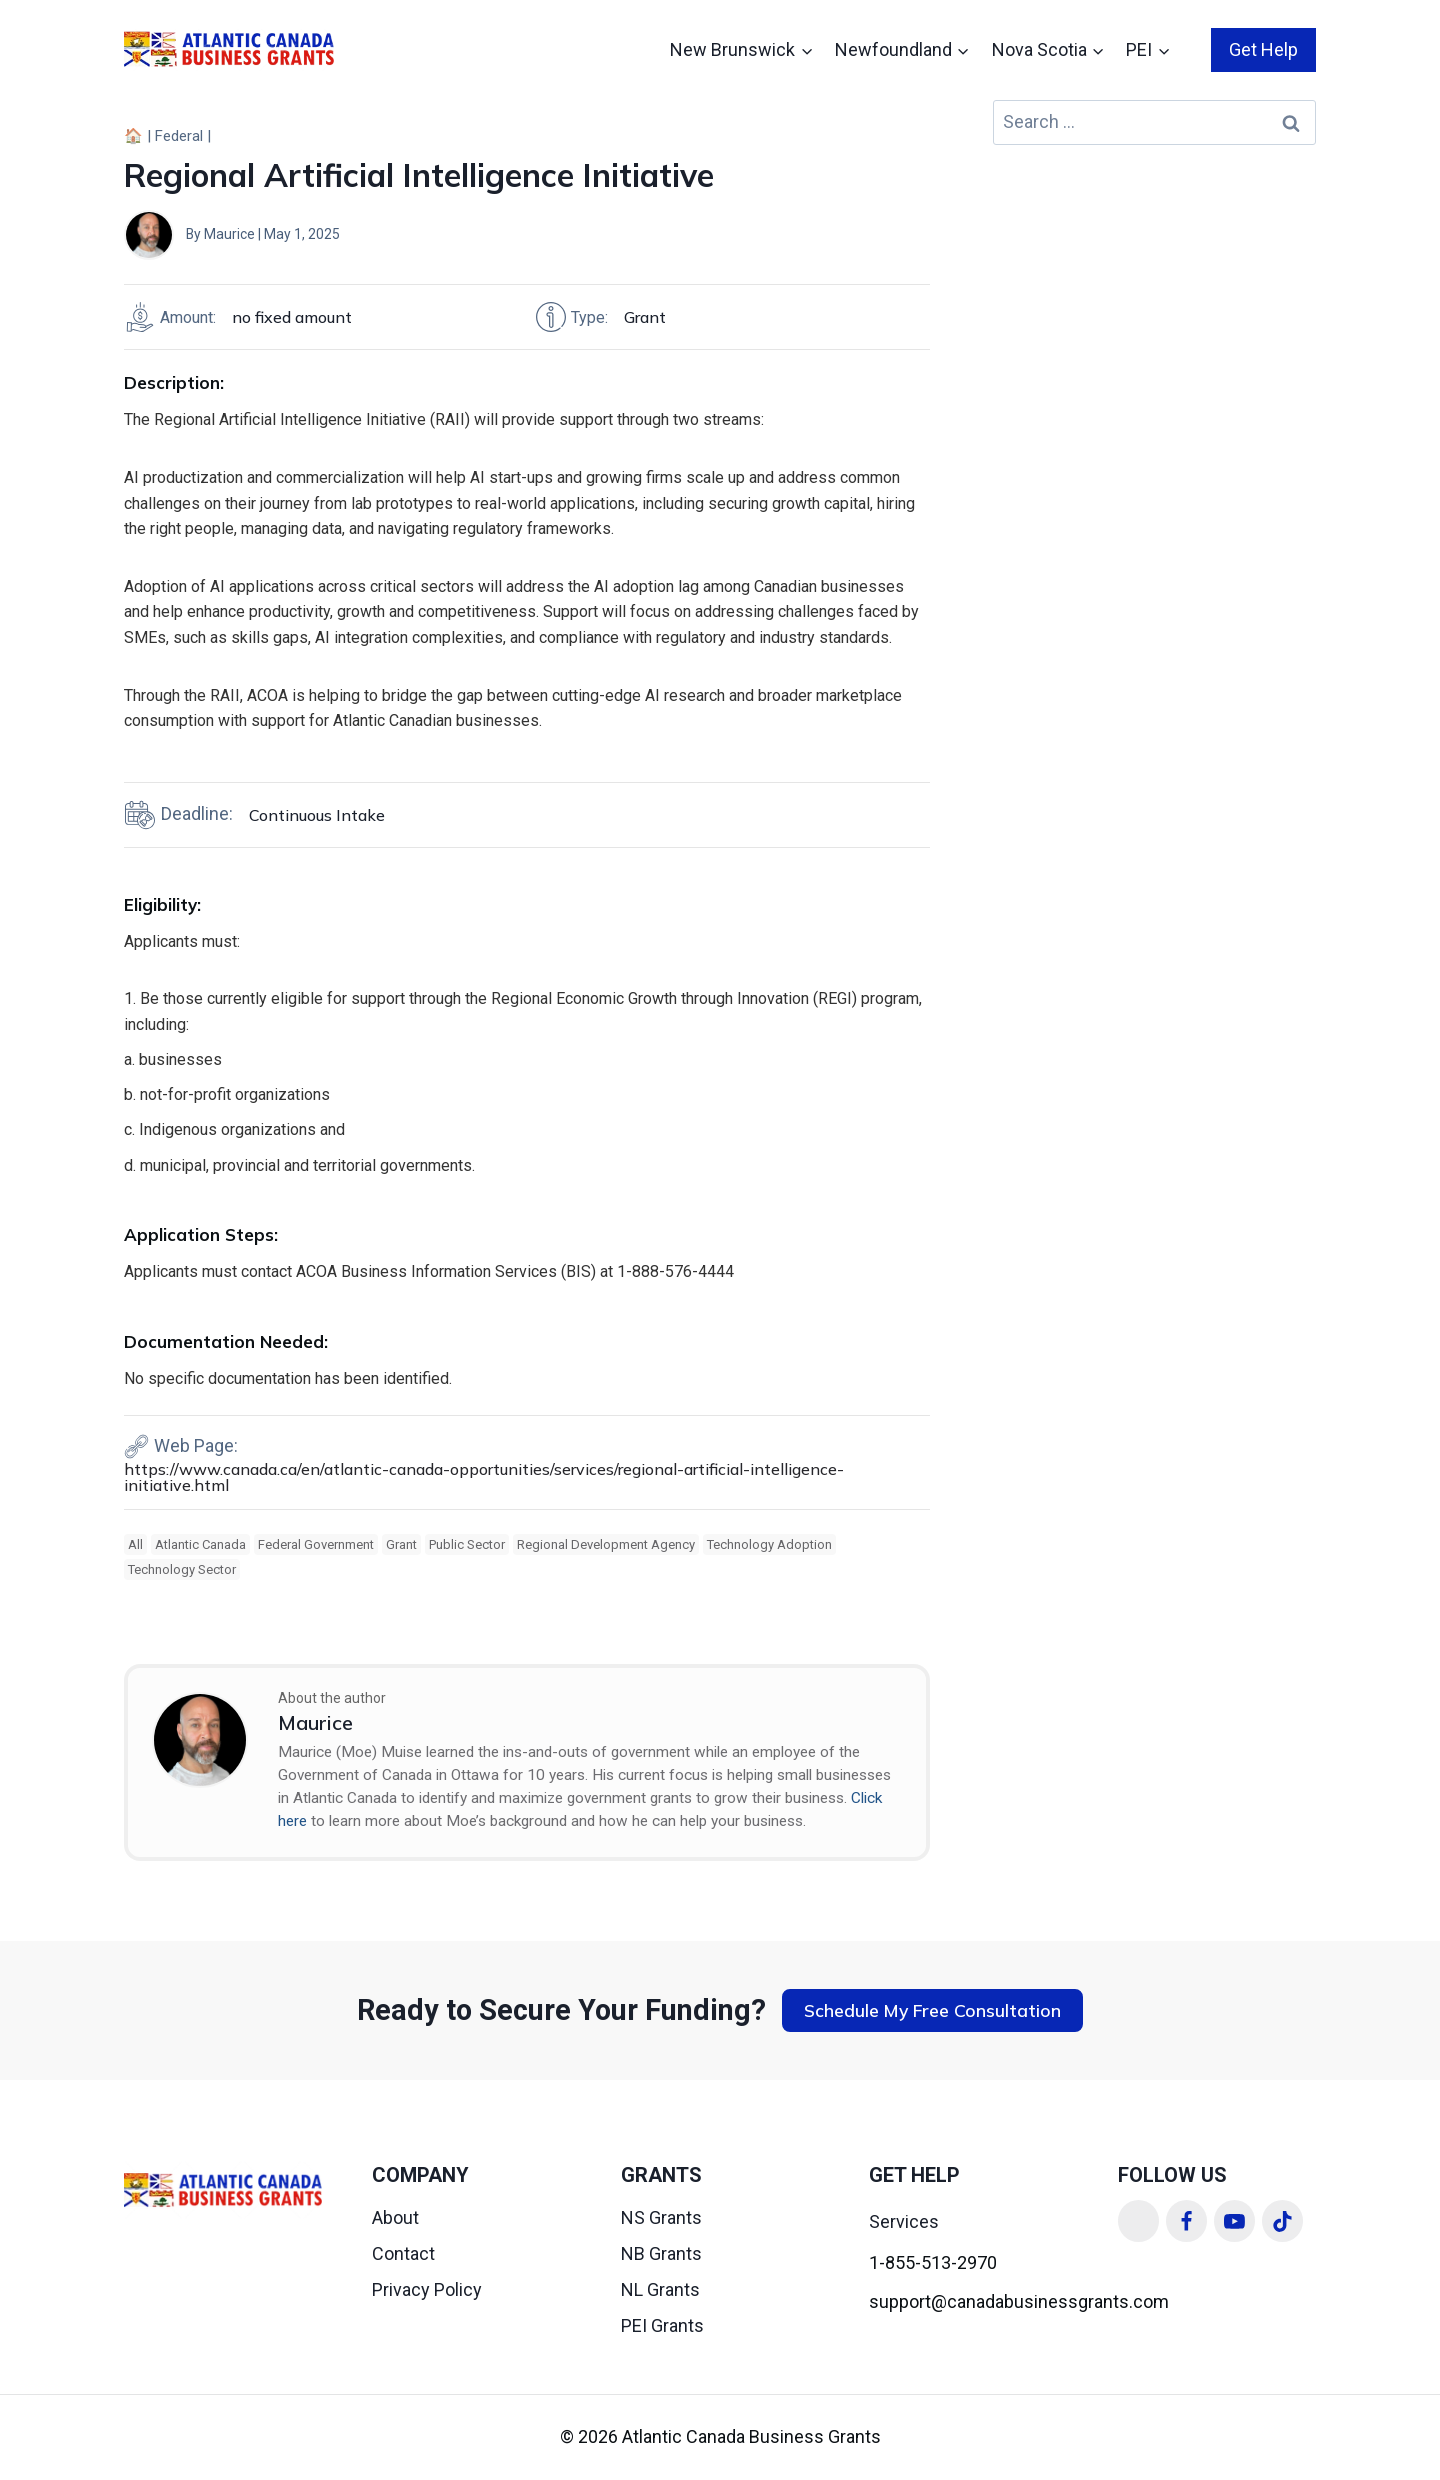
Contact (403, 2253)
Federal (179, 136)
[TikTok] (1283, 2221)
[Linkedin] (1139, 2221)
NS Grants (661, 2217)
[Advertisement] (1154, 297)
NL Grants (660, 2289)
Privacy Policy (427, 2289)
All (135, 1544)
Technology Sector (182, 1569)
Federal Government (316, 1544)
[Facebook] (1187, 2221)
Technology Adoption (769, 1544)
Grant (401, 1544)
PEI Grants (662, 2325)
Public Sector (467, 1544)
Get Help (1263, 49)
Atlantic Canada (200, 1544)
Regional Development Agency (606, 1544)
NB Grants (661, 2253)
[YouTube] (1235, 2221)
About (395, 2217)
